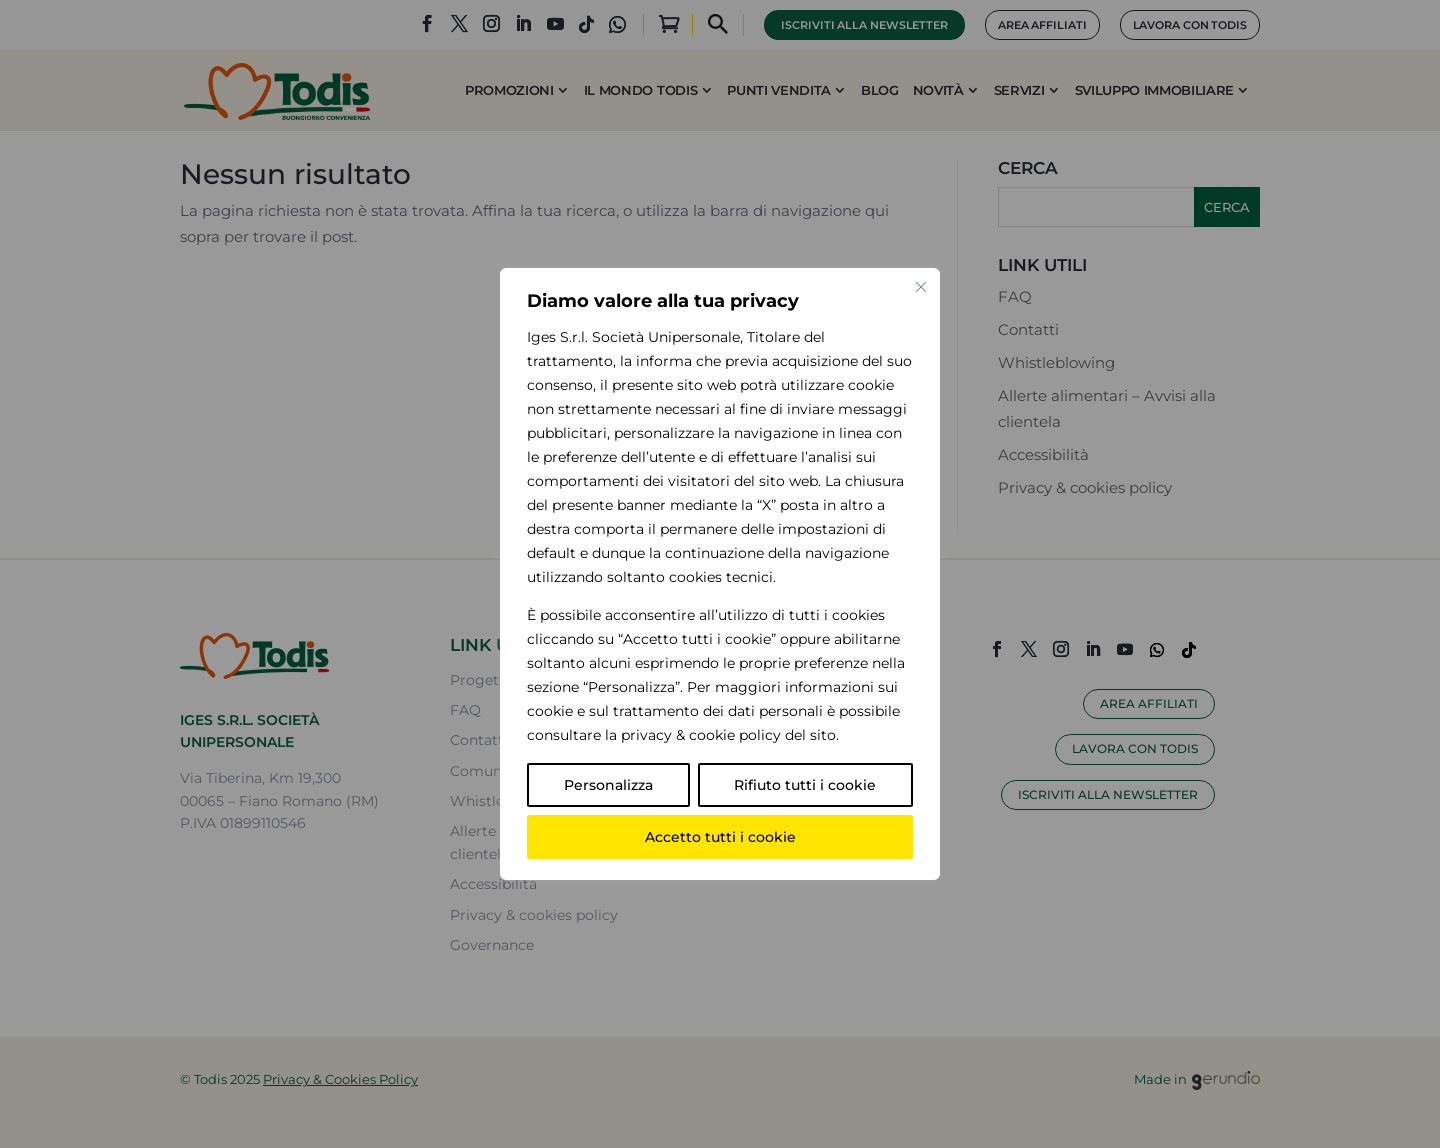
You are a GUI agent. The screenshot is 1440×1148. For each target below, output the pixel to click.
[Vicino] (921, 287)
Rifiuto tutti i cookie (805, 785)
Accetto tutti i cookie (720, 837)
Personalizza (608, 785)
